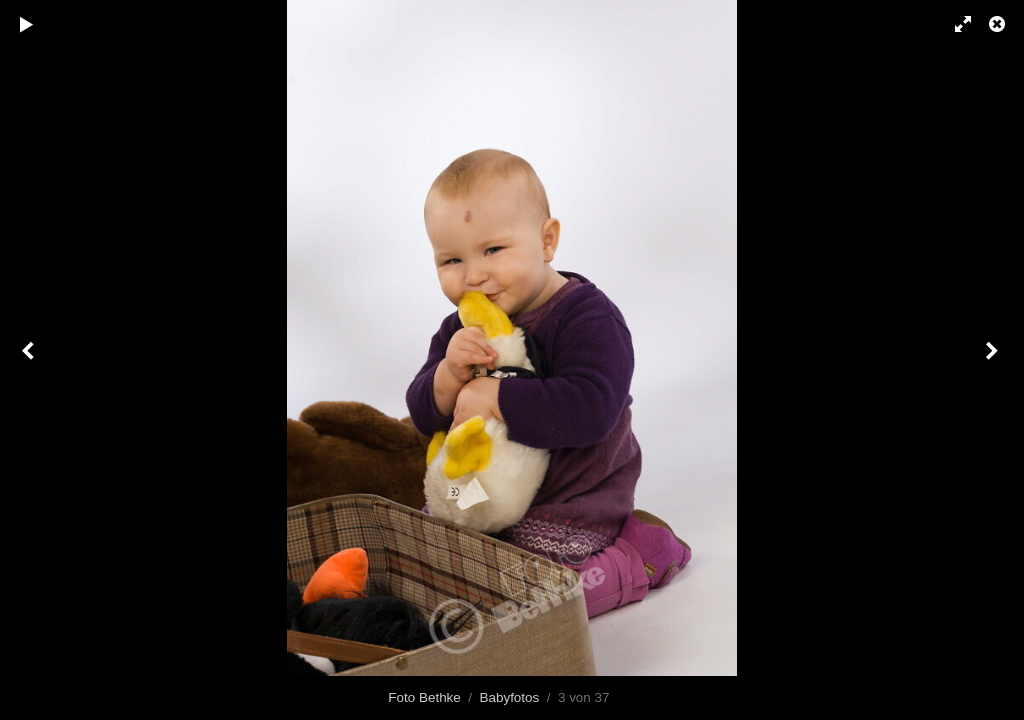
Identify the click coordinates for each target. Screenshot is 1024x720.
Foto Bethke (424, 697)
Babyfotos (510, 697)
